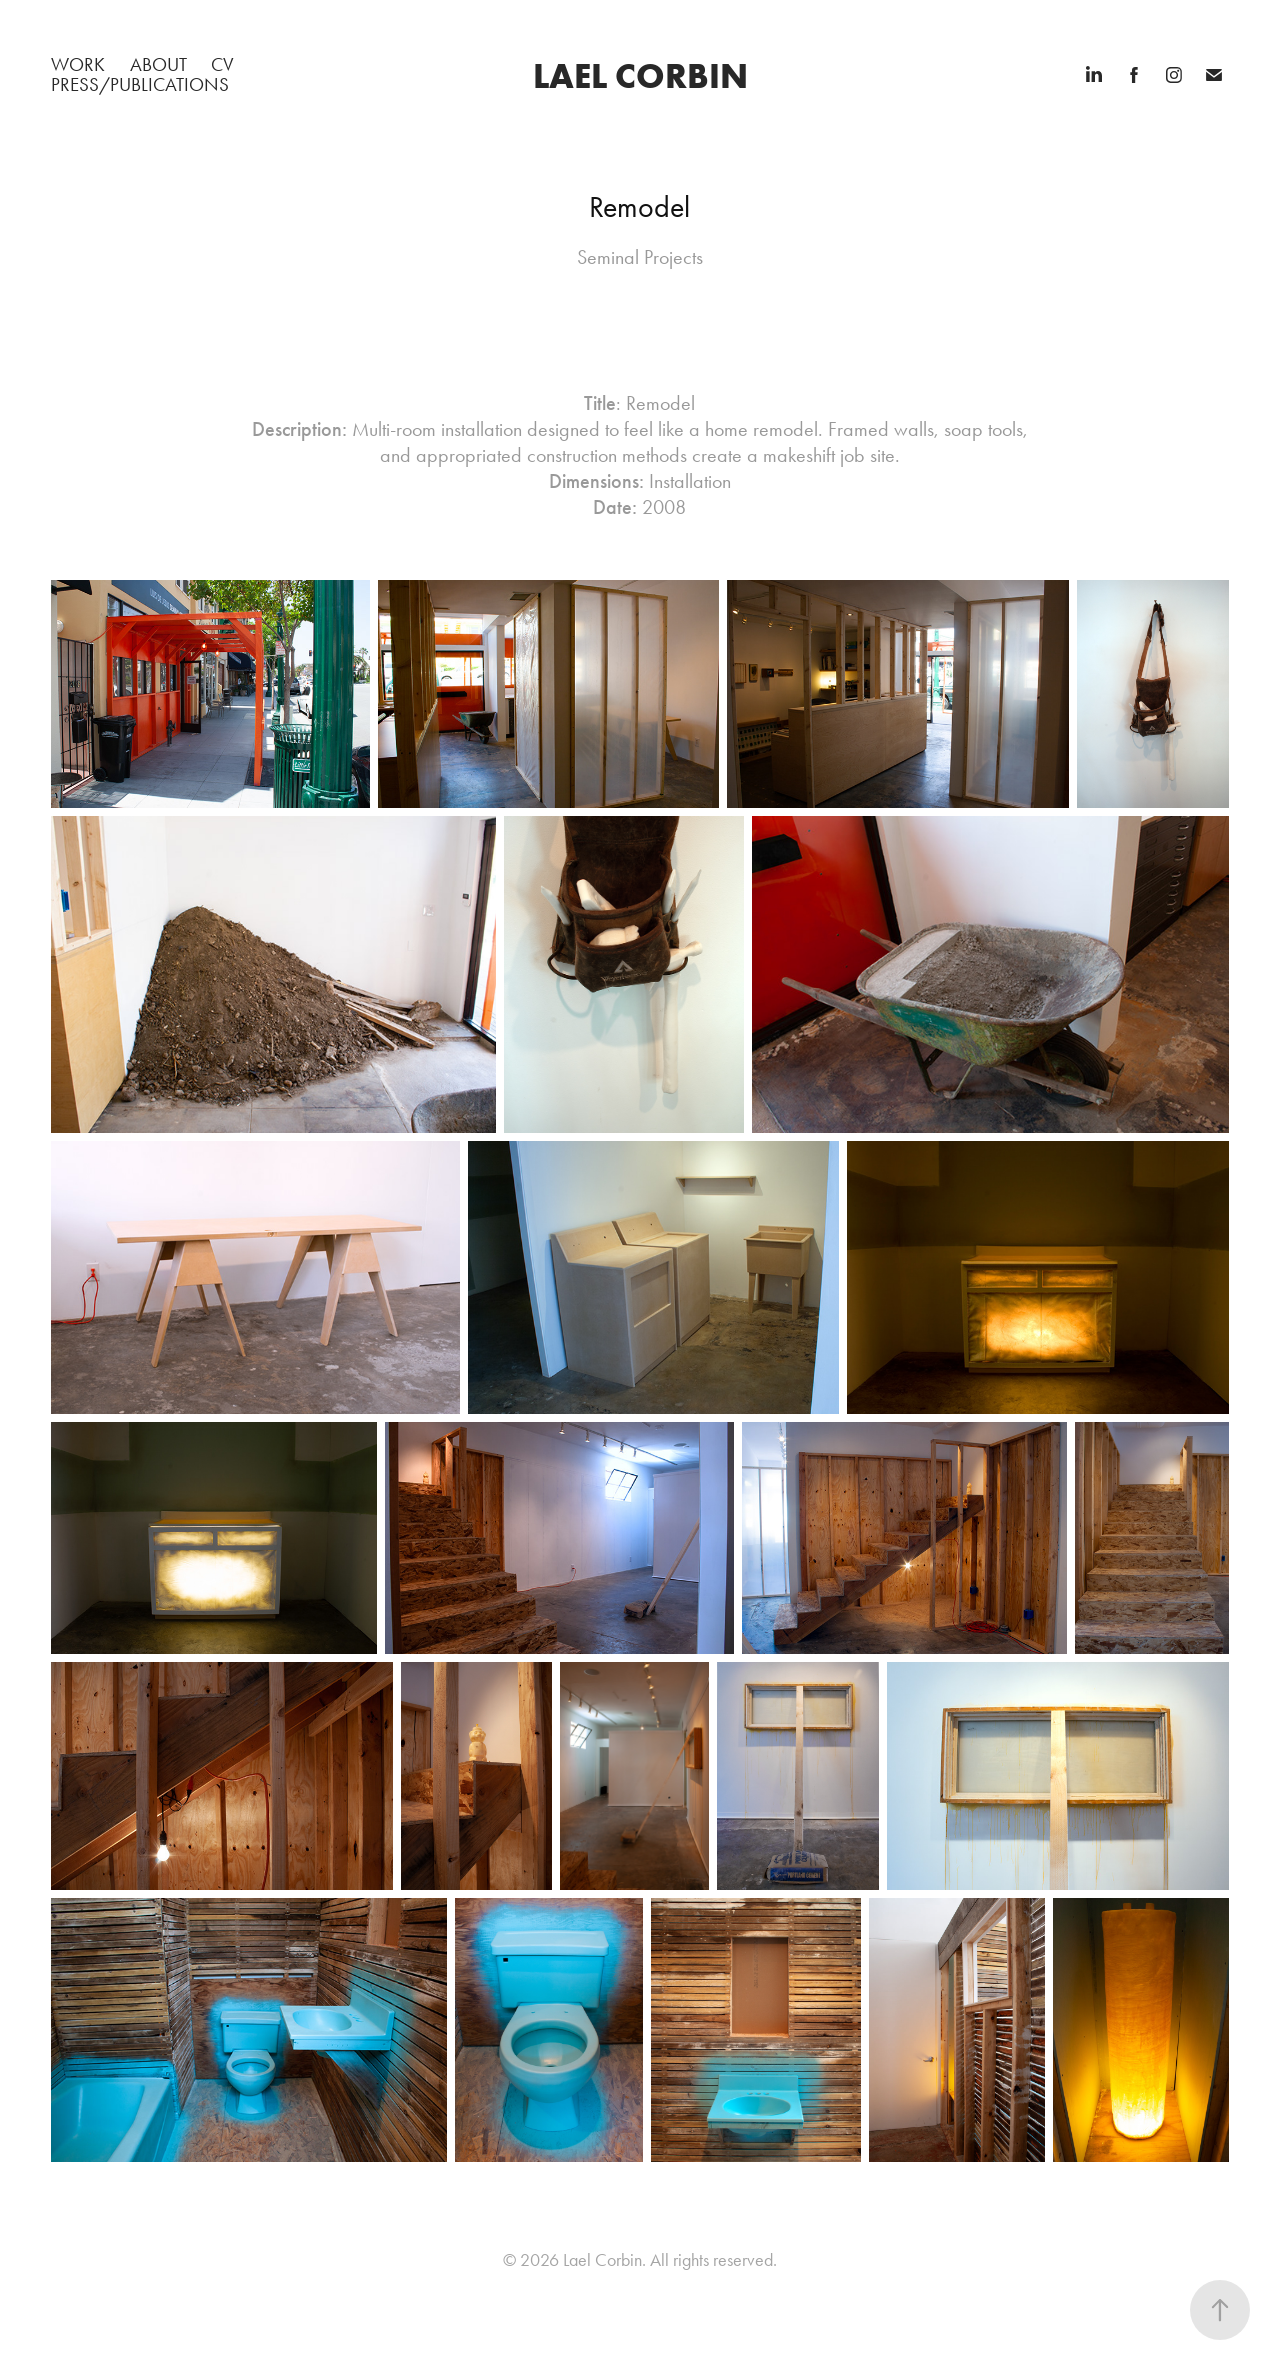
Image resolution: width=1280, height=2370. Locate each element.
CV (222, 64)
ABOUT (158, 64)
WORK (78, 64)
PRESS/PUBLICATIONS (140, 84)
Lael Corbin (640, 75)
